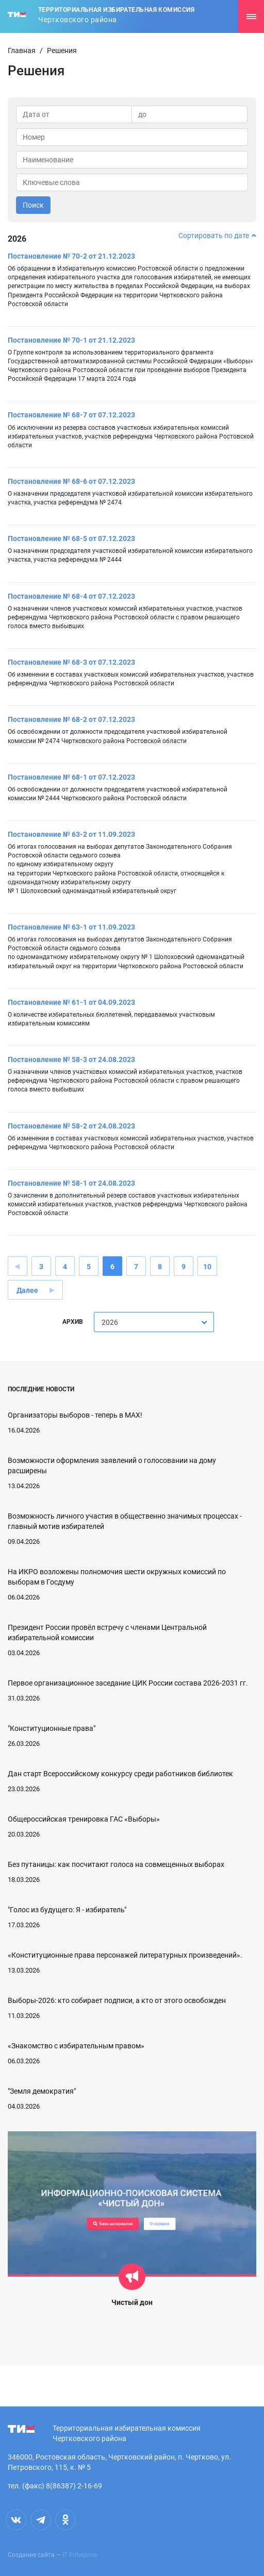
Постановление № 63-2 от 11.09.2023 (71, 834)
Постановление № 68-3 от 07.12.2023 (71, 662)
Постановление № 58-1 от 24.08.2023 (71, 1183)
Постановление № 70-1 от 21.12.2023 (71, 340)
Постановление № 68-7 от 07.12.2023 (71, 415)
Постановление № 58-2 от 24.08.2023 (71, 1126)
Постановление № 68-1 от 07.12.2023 (71, 777)
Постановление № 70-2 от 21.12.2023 (71, 256)
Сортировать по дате (217, 235)
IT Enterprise (79, 2554)
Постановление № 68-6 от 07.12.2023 (71, 481)
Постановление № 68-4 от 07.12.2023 (71, 596)
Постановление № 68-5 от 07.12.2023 (71, 538)
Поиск (33, 205)
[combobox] (154, 1322)
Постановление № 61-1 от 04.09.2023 (71, 1002)
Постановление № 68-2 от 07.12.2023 (71, 719)
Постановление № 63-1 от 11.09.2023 (71, 927)
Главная (22, 50)
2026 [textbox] (110, 1322)
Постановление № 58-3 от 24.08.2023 (71, 1059)
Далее (27, 1290)
